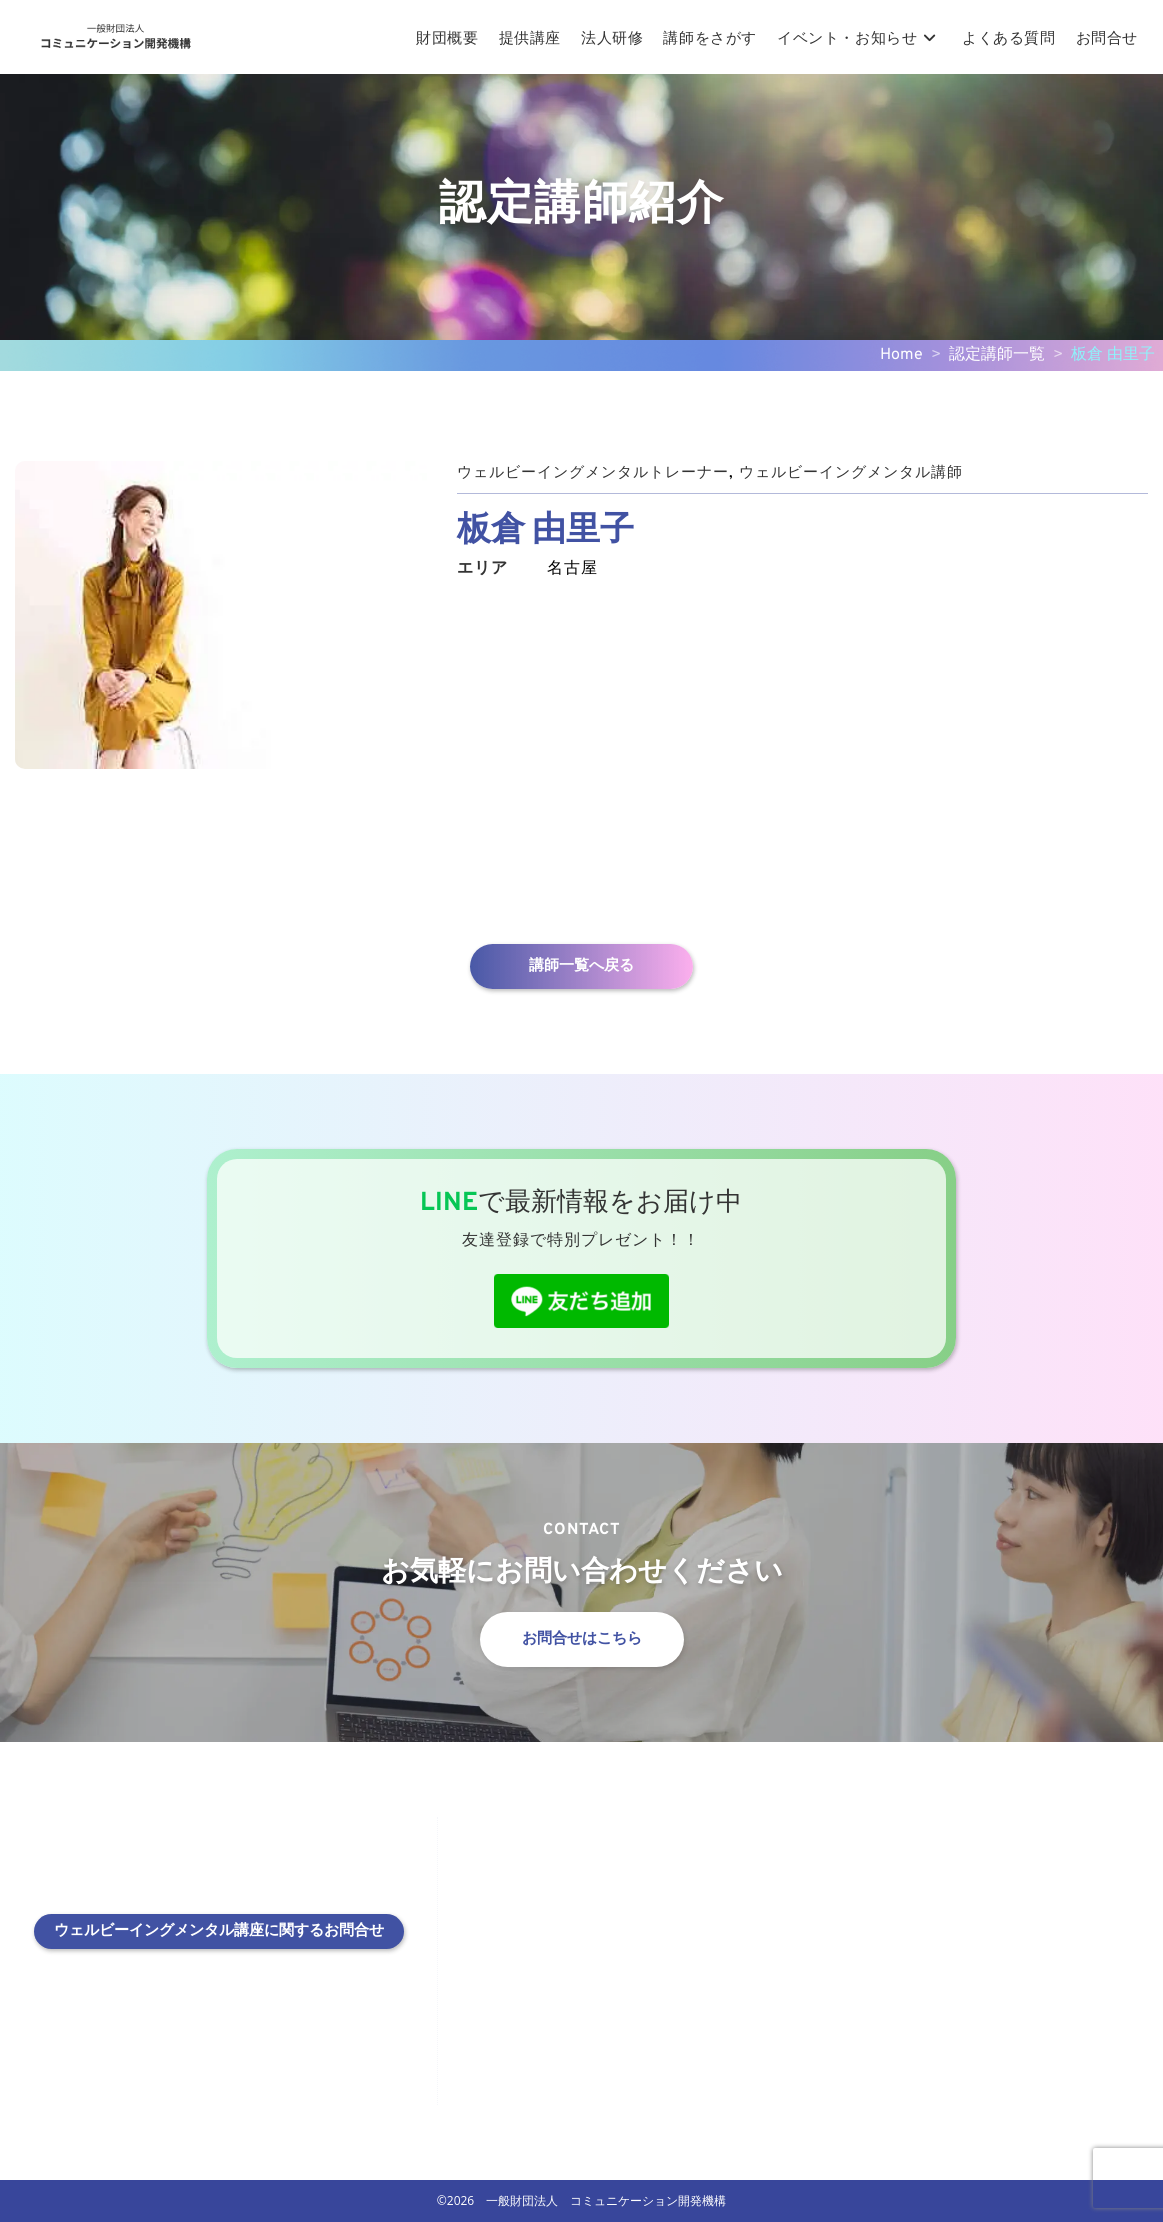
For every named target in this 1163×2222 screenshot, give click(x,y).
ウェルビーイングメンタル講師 (875, 473)
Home (901, 355)
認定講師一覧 (997, 355)
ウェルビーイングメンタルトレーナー (601, 473)
